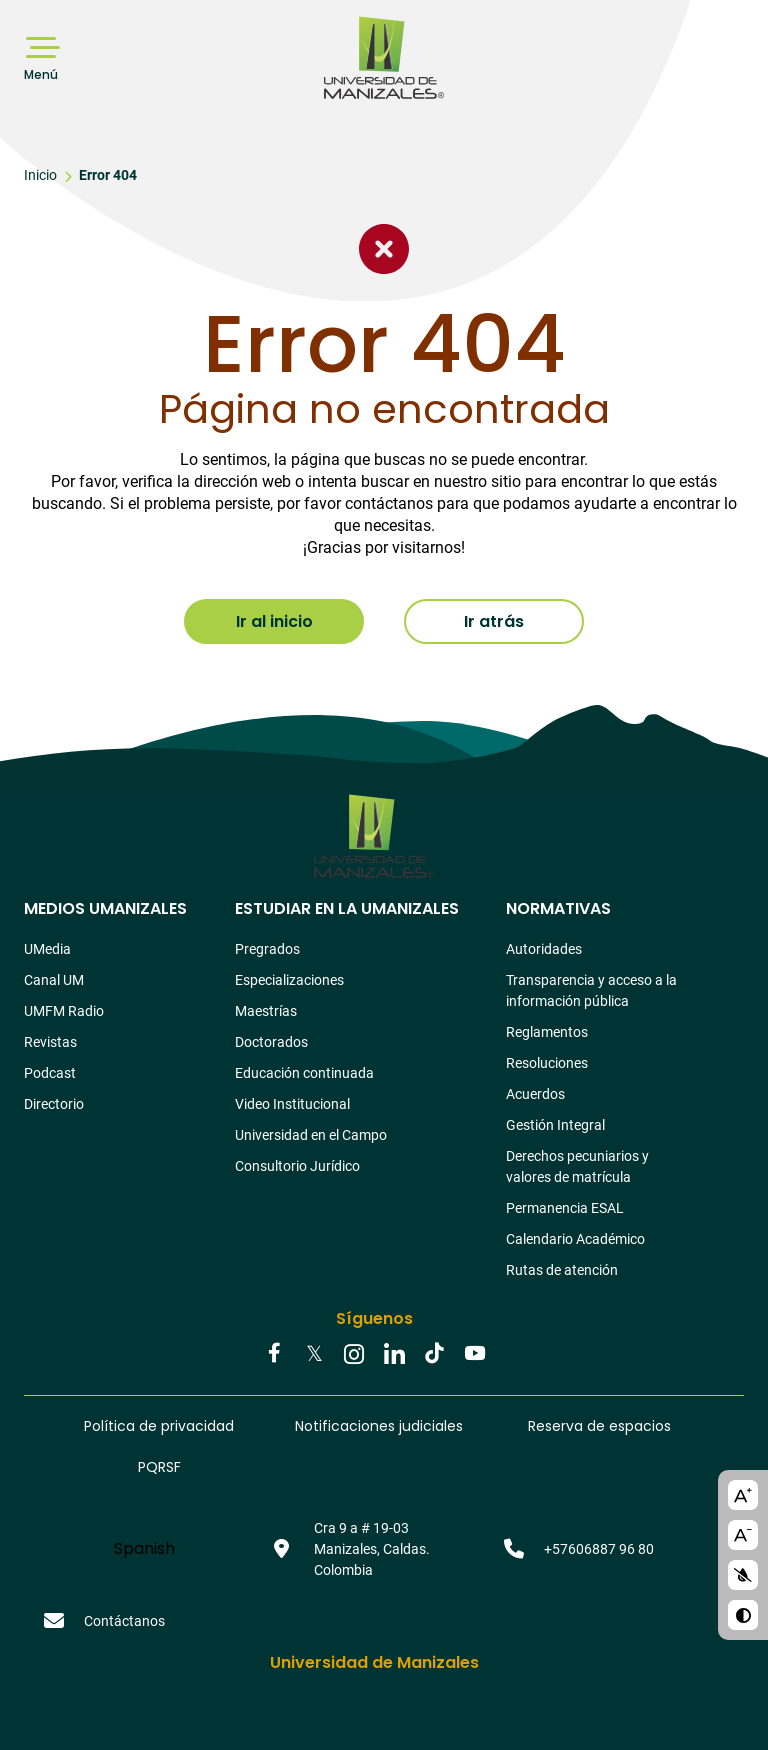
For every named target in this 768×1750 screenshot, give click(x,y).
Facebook (274, 1355)
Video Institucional (292, 1104)
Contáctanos (124, 1621)
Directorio (54, 1104)
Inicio (40, 175)
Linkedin (394, 1355)
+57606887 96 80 (599, 1549)
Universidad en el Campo (311, 1135)
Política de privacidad (159, 1426)
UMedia (47, 949)
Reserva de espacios (599, 1426)
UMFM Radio (64, 1011)
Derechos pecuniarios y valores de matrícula (577, 1166)
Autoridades (544, 949)
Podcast (50, 1073)
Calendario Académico (575, 1239)
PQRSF (159, 1467)
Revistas (50, 1042)
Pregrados (267, 949)
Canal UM (54, 980)
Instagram (354, 1355)
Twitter (314, 1355)
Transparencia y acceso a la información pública (591, 990)
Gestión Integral (555, 1125)
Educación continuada (304, 1073)
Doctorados (271, 1042)
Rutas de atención (562, 1270)
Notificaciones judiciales (379, 1426)
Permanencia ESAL (565, 1208)
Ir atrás (494, 621)
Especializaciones (289, 980)
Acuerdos (535, 1094)
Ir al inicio (274, 621)
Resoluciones (547, 1063)
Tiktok (434, 1355)
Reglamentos (547, 1032)
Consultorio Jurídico (297, 1166)
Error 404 (108, 175)
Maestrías (266, 1011)
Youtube (474, 1355)
